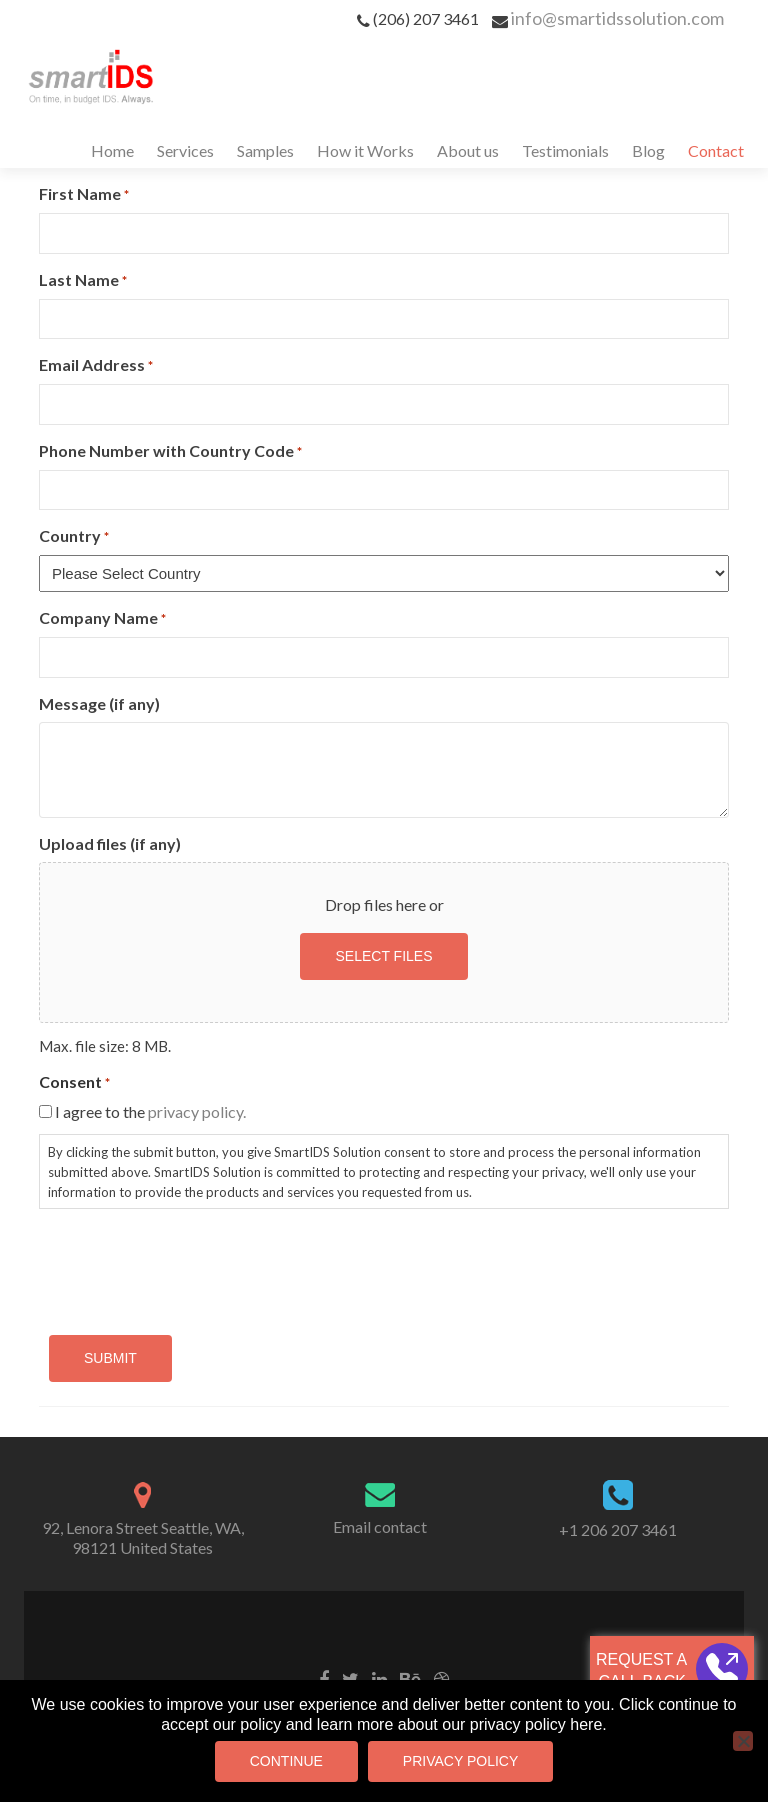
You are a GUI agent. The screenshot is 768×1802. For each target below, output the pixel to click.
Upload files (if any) (110, 843)
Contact (716, 150)
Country (74, 536)
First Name (84, 194)
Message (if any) (99, 703)
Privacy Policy (460, 1761)
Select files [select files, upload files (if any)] (383, 956)
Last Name (83, 280)
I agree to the (150, 1111)
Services (185, 150)
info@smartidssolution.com (617, 18)
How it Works (365, 150)
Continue (286, 1761)
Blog (648, 150)
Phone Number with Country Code (170, 451)
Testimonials (565, 150)
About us (468, 150)
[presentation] (191, 1264)
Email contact (380, 1526)
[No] (743, 1741)
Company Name (102, 618)
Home (112, 150)
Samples (265, 150)
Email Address (96, 365)
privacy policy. (197, 1111)
